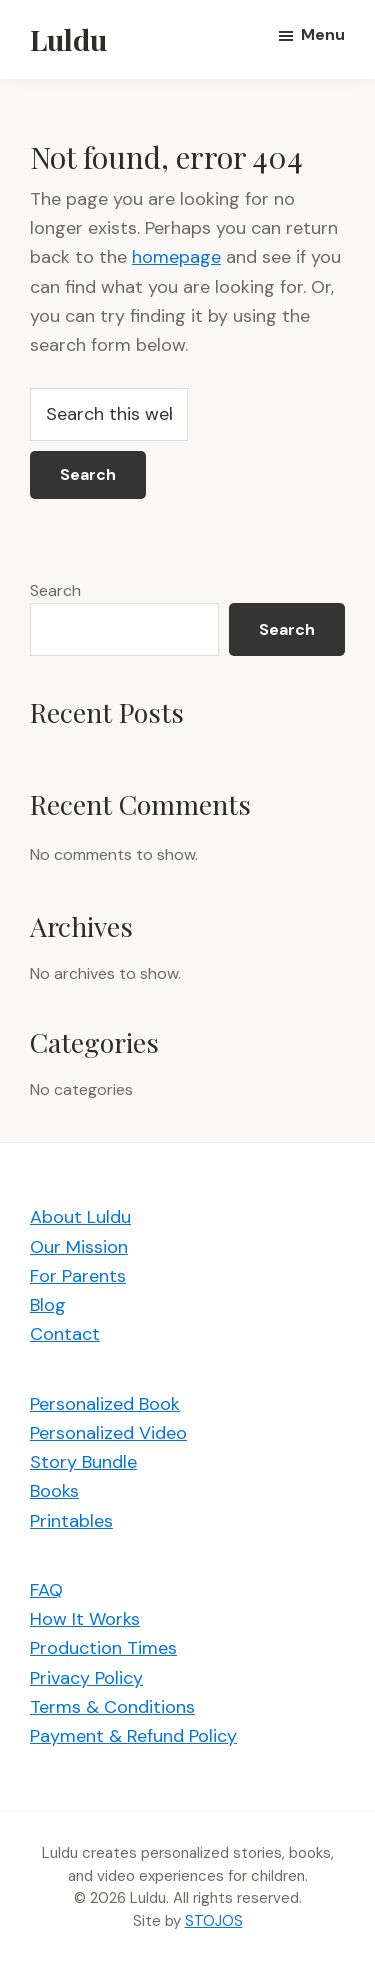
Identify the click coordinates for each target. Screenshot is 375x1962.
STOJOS (214, 1921)
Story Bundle (83, 1462)
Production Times (103, 1648)
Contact (65, 1334)
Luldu (68, 39)
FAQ (46, 1590)
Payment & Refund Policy (133, 1736)
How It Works (85, 1619)
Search (55, 590)
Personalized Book (105, 1404)
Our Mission (79, 1247)
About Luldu (80, 1217)
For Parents (78, 1276)
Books (54, 1491)
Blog (48, 1305)
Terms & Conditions (112, 1707)
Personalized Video (108, 1433)
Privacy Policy (86, 1678)
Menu (323, 34)
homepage (176, 257)
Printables (71, 1521)
